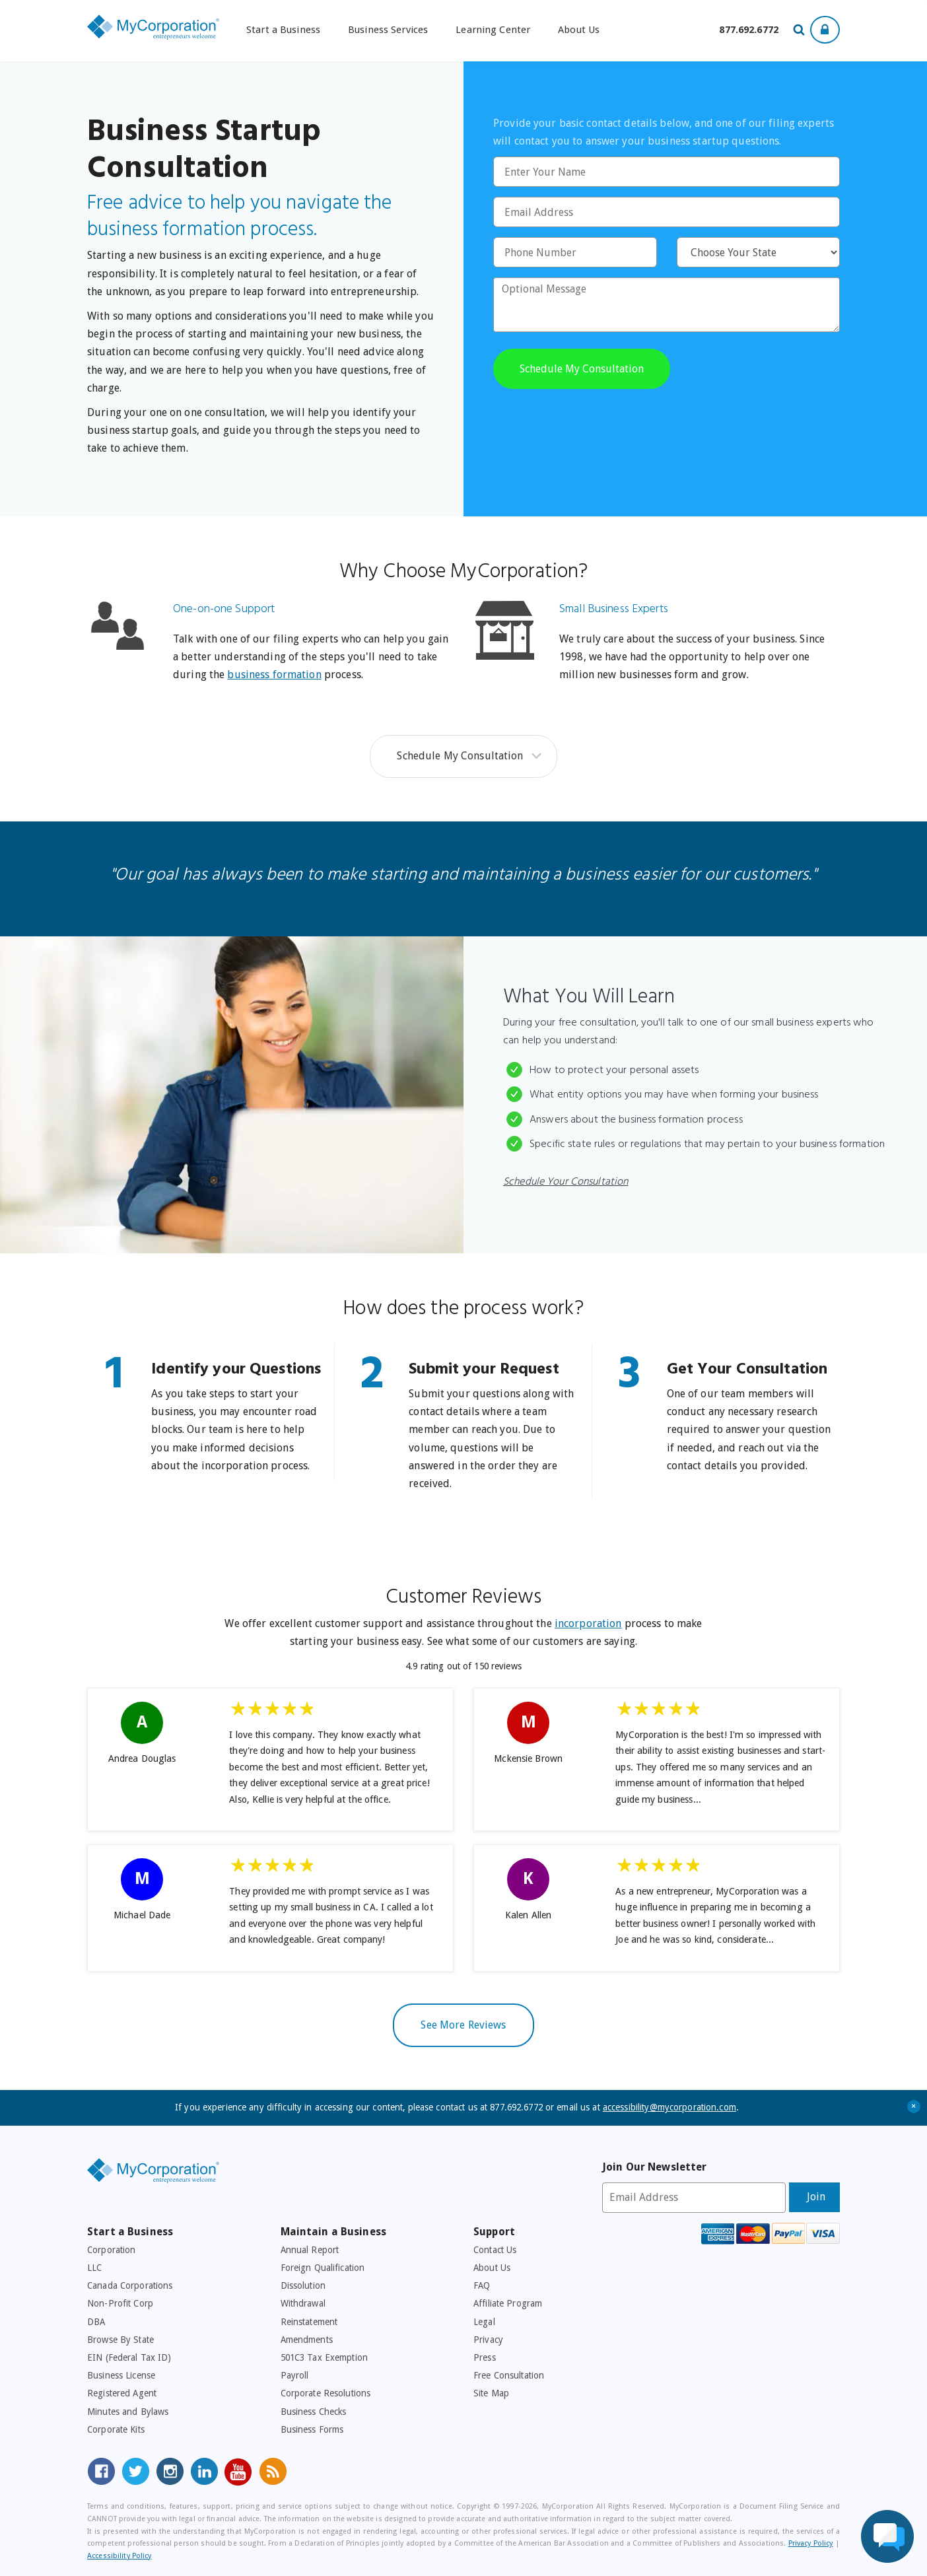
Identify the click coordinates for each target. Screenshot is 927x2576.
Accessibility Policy (119, 2556)
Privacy (488, 2339)
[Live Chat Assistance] (887, 2536)
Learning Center (493, 30)
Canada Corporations (129, 2285)
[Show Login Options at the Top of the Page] (825, 30)
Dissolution (303, 2285)
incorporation (588, 1623)
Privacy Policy (810, 2543)
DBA (96, 2321)
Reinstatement (309, 2321)
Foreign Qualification (323, 2267)
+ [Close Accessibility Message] (914, 2107)
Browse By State (120, 2339)
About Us (579, 30)
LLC (94, 2267)
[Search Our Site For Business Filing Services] (801, 30)
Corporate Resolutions (326, 2393)
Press (484, 2357)
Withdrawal (303, 2303)
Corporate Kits (116, 2429)
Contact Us (494, 2250)
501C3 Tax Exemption (324, 2357)
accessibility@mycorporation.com (669, 2107)
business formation (274, 674)
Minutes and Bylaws (127, 2411)
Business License (121, 2375)
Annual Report (310, 2250)
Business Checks (314, 2411)
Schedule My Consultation (460, 755)
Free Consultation (508, 2375)
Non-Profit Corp (120, 2303)
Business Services (388, 30)
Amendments (307, 2339)
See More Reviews (463, 2025)
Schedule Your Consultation (565, 1182)
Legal (484, 2321)
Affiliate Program (507, 2303)
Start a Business (283, 30)
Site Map (491, 2393)
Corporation (111, 2250)
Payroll (295, 2375)
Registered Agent (121, 2393)
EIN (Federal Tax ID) (129, 2357)
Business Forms (312, 2429)
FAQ (481, 2285)
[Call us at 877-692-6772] (748, 29)
